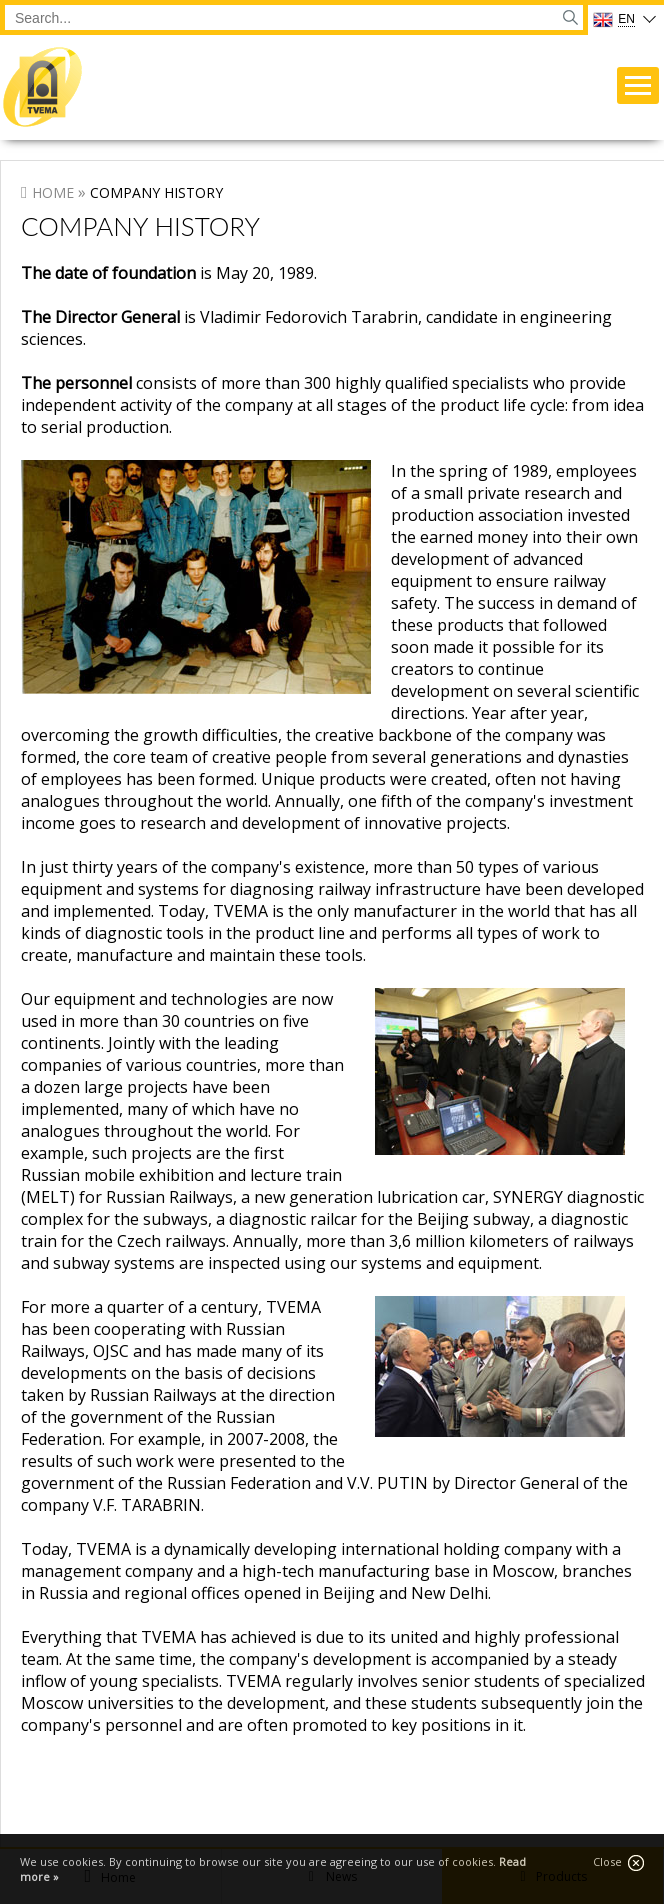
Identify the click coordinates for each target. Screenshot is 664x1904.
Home (53, 192)
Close (618, 1862)
